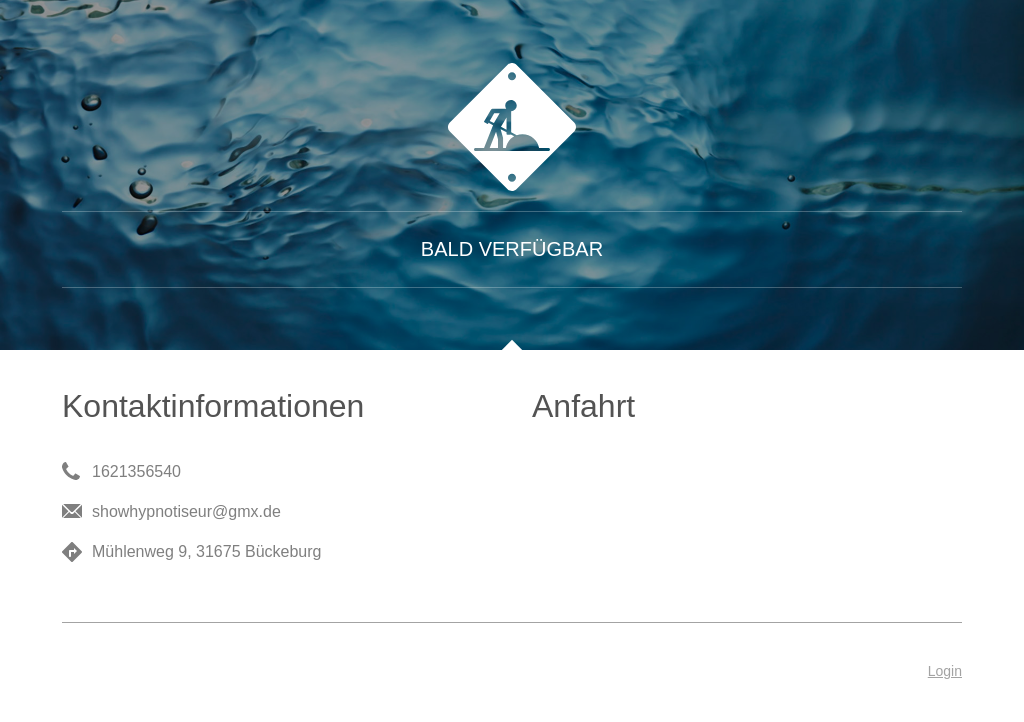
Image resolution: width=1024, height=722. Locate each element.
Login (945, 671)
